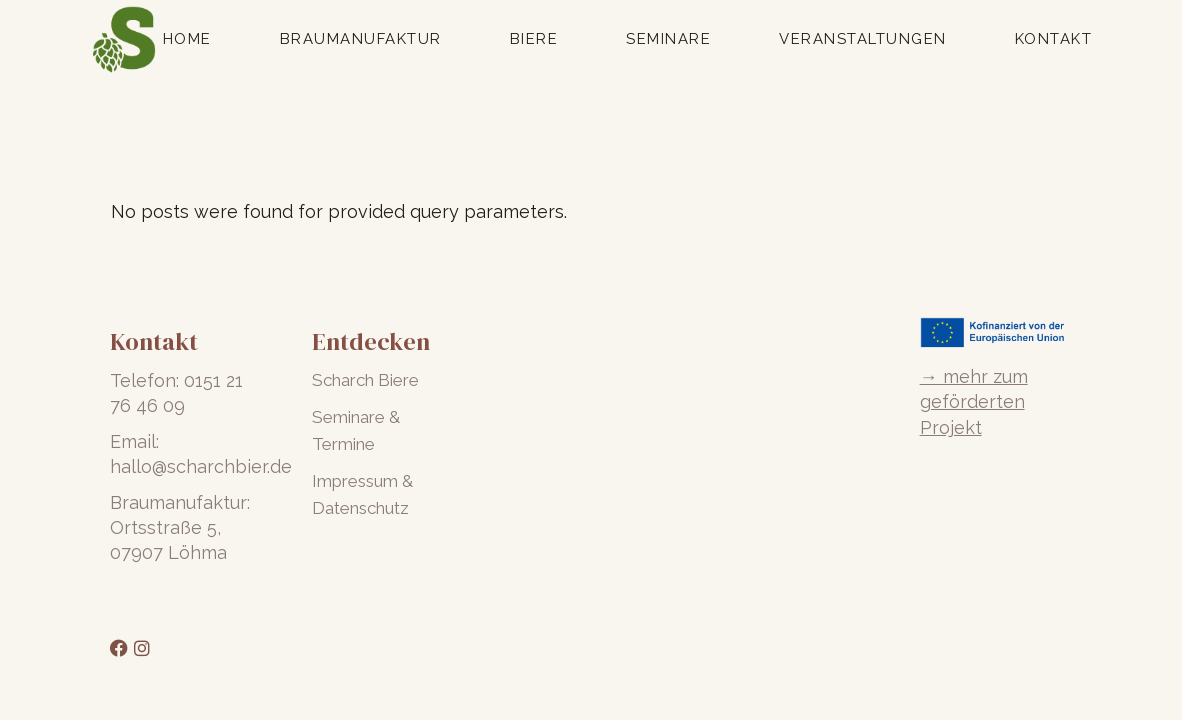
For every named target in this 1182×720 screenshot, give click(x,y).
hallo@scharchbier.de (201, 466)
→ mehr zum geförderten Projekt (974, 402)
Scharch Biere (365, 380)
